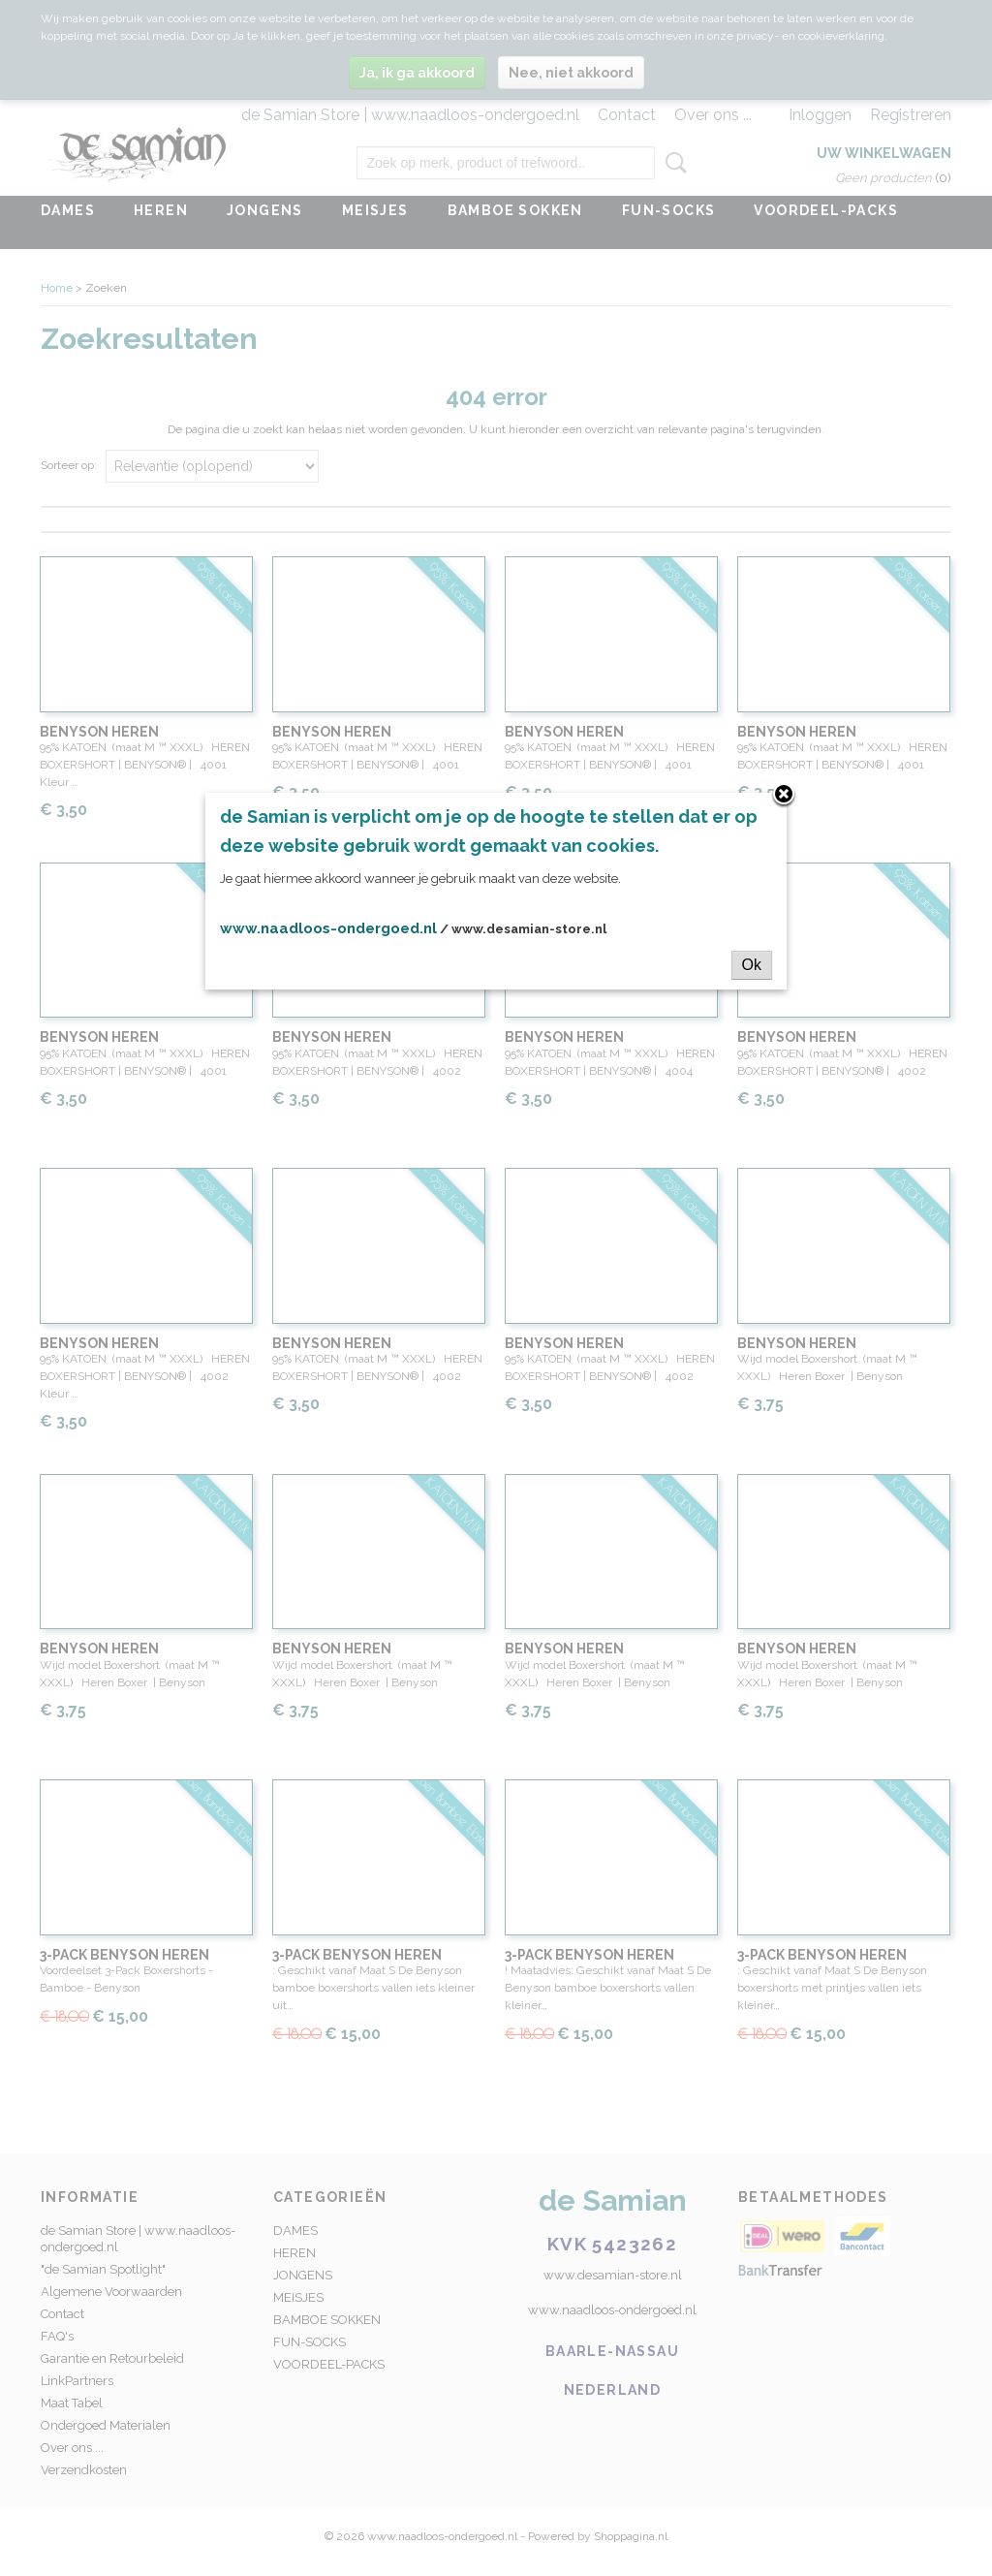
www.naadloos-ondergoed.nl (328, 928)
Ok (751, 965)
